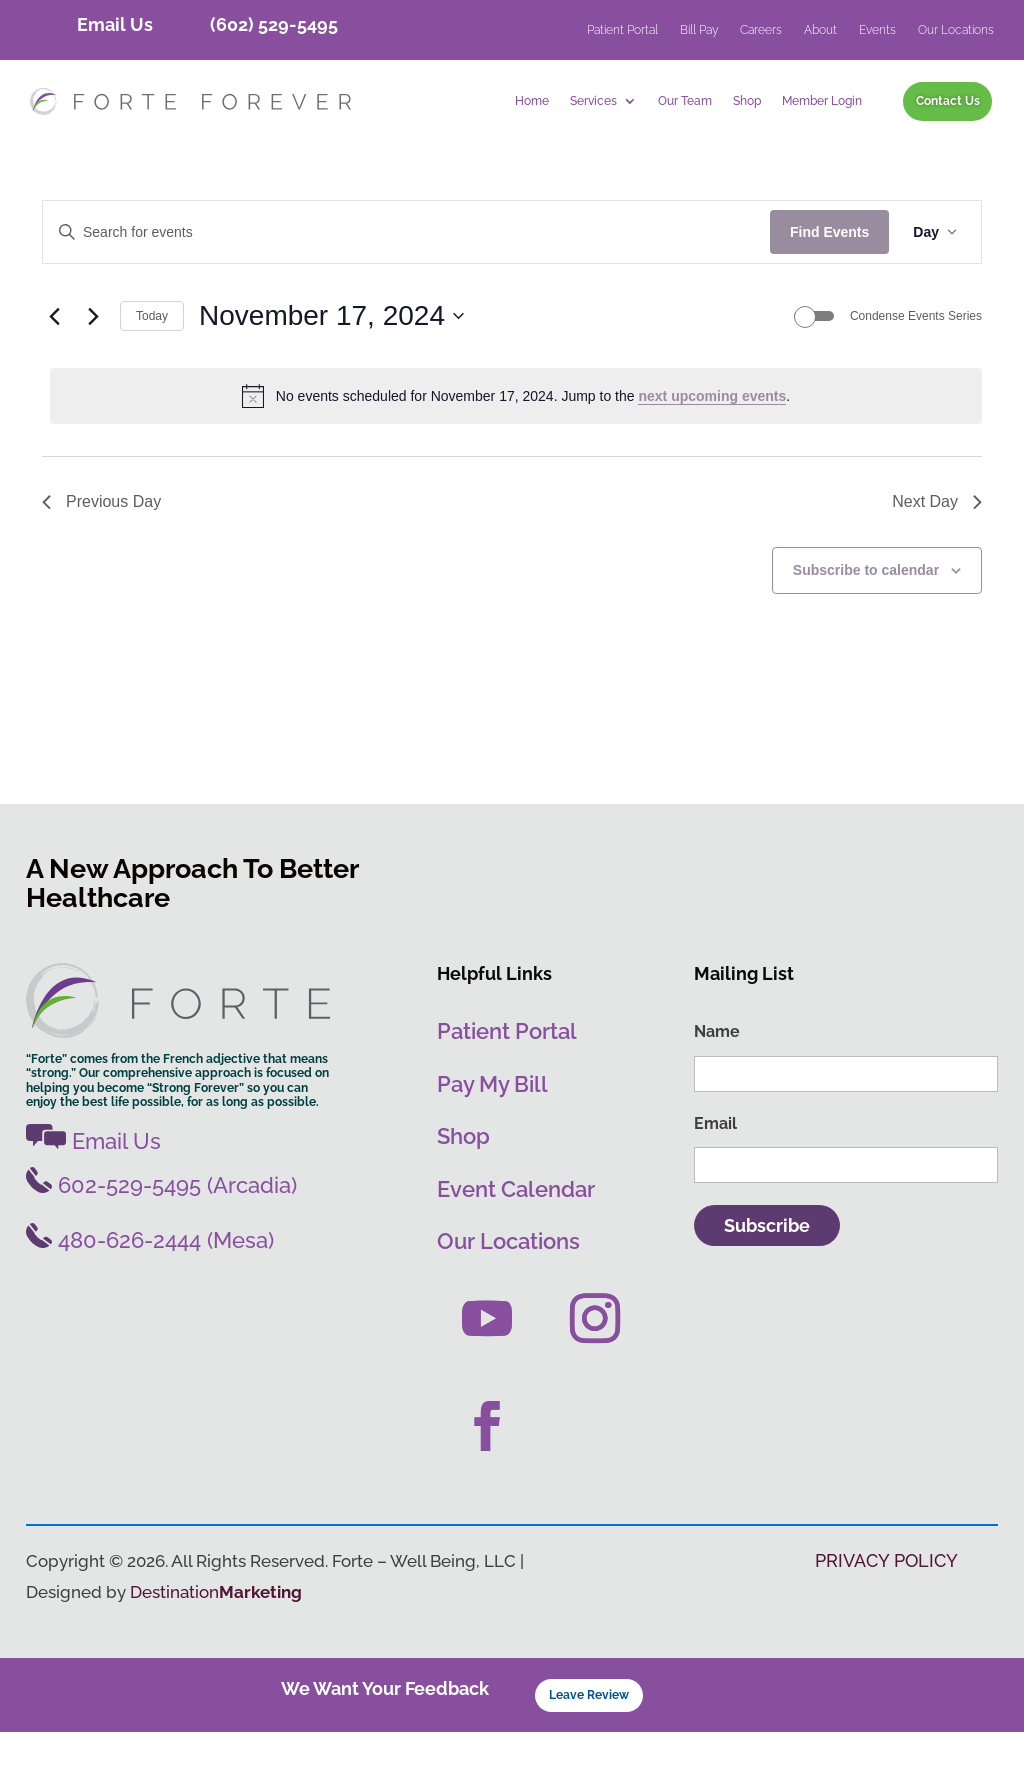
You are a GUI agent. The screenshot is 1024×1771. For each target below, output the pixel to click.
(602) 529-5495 (274, 24)
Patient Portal (622, 30)
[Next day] (93, 355)
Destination (216, 1631)
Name (717, 1070)
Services (593, 101)
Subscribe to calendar (866, 609)
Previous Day (101, 540)
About (820, 30)
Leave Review (589, 1733)
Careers (761, 30)
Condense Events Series (916, 355)
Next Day (937, 540)
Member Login (822, 101)
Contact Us (948, 100)
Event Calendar (516, 1228)
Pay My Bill (492, 1123)
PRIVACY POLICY (886, 1599)
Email (715, 1162)
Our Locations (956, 30)
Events (877, 30)
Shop (747, 101)
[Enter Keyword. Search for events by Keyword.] (406, 271)
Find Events (829, 271)
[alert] (516, 435)
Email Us (115, 24)
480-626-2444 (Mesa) (150, 1280)
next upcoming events (712, 435)
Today (152, 355)
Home (532, 101)
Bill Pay (699, 30)
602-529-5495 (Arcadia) (161, 1224)
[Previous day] (54, 355)
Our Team (685, 101)
